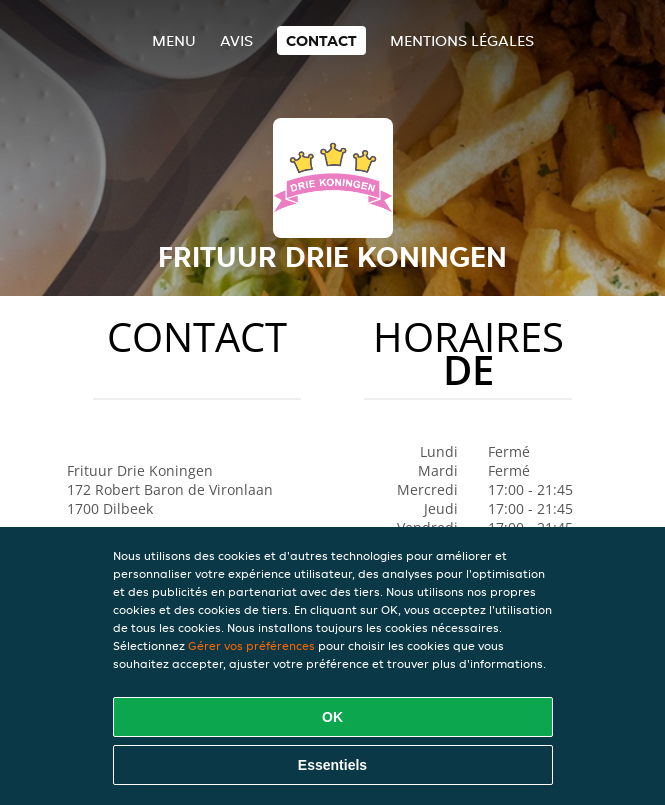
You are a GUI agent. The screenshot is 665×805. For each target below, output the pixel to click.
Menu (174, 40)
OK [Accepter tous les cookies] (332, 717)
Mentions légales (462, 40)
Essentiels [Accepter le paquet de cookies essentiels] (332, 765)
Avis (236, 40)
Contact (321, 40)
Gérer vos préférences (251, 645)
